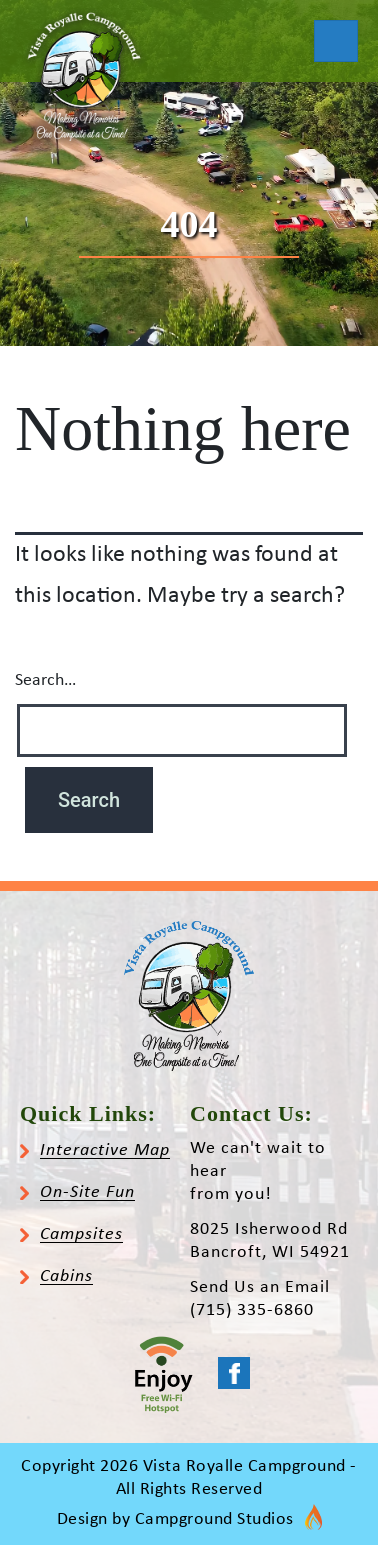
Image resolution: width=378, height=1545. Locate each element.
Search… (45, 680)
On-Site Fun (87, 1192)
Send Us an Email (260, 1287)
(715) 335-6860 (252, 1310)
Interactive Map (105, 1150)
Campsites (81, 1234)
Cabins (66, 1276)
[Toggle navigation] (336, 41)
